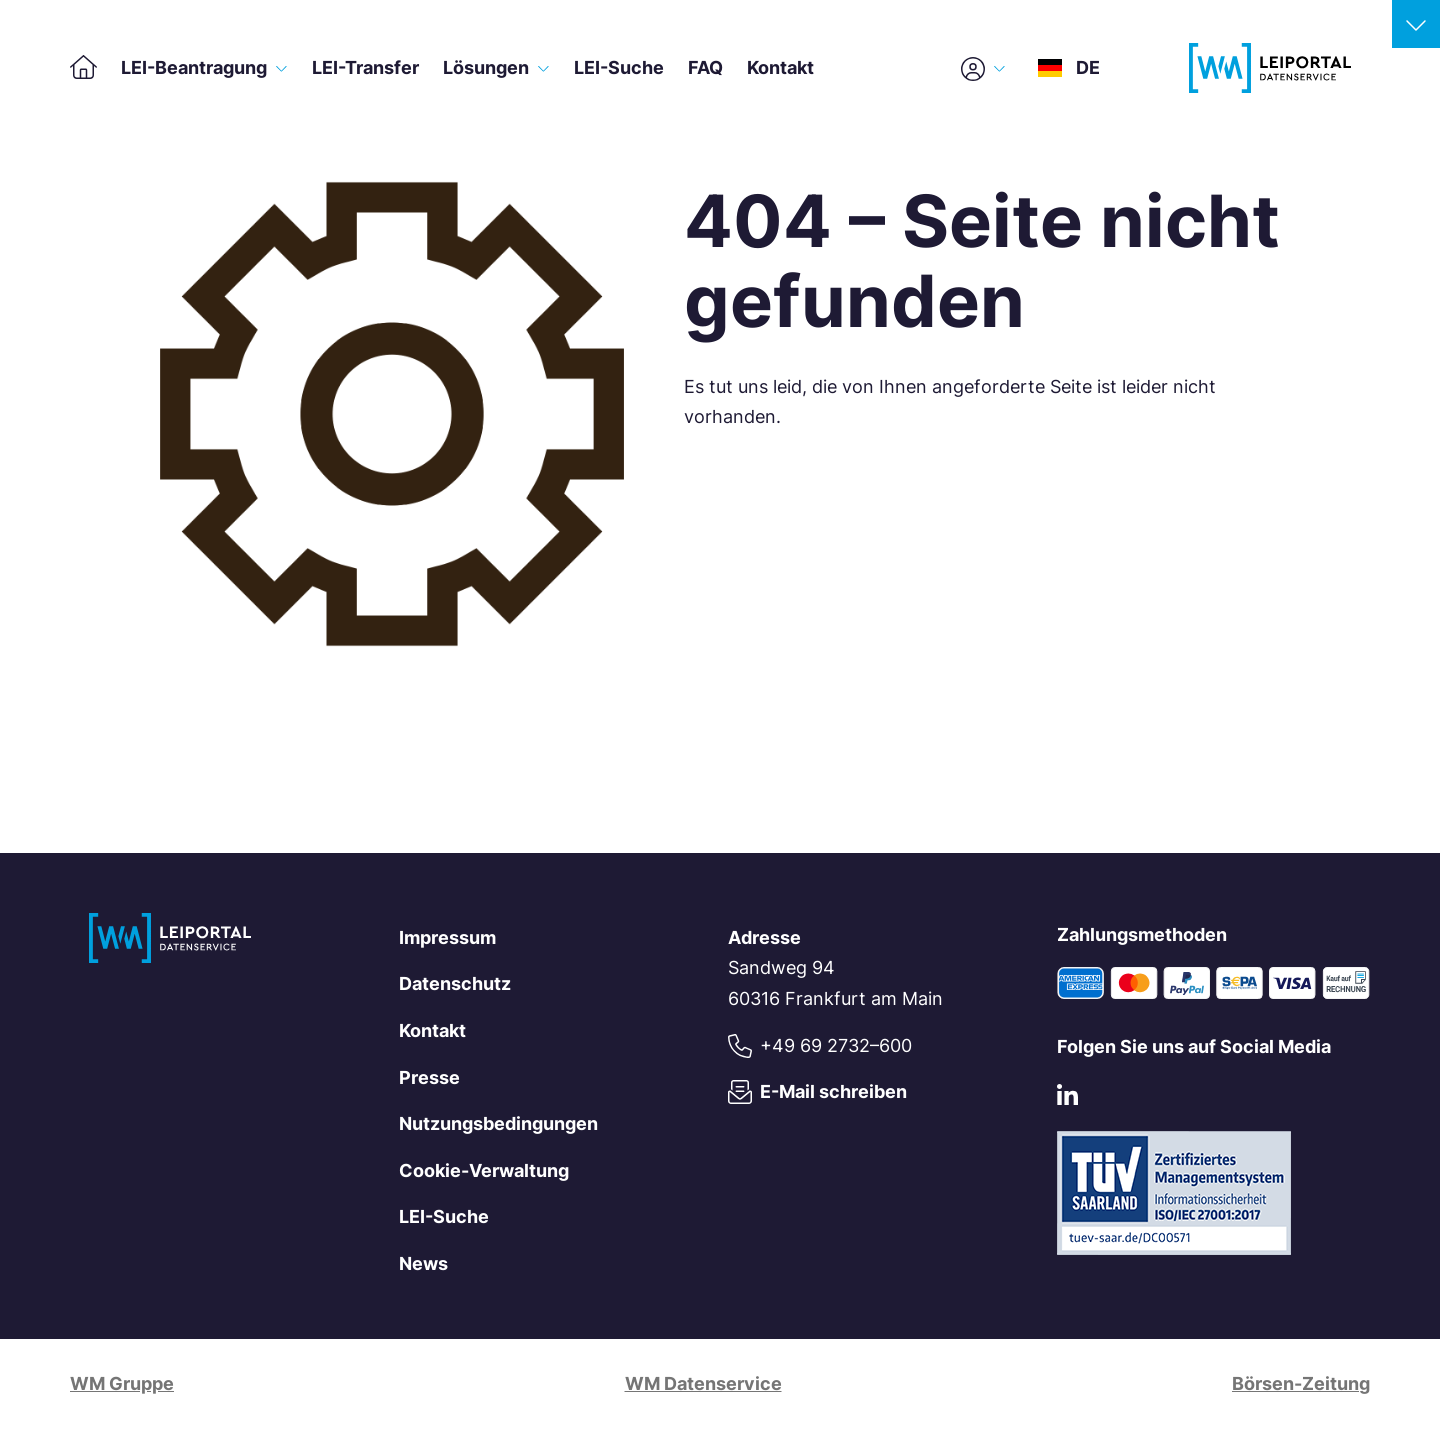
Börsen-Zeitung (1301, 1383)
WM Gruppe (122, 1383)
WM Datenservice (703, 1383)
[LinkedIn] (1067, 1098)
